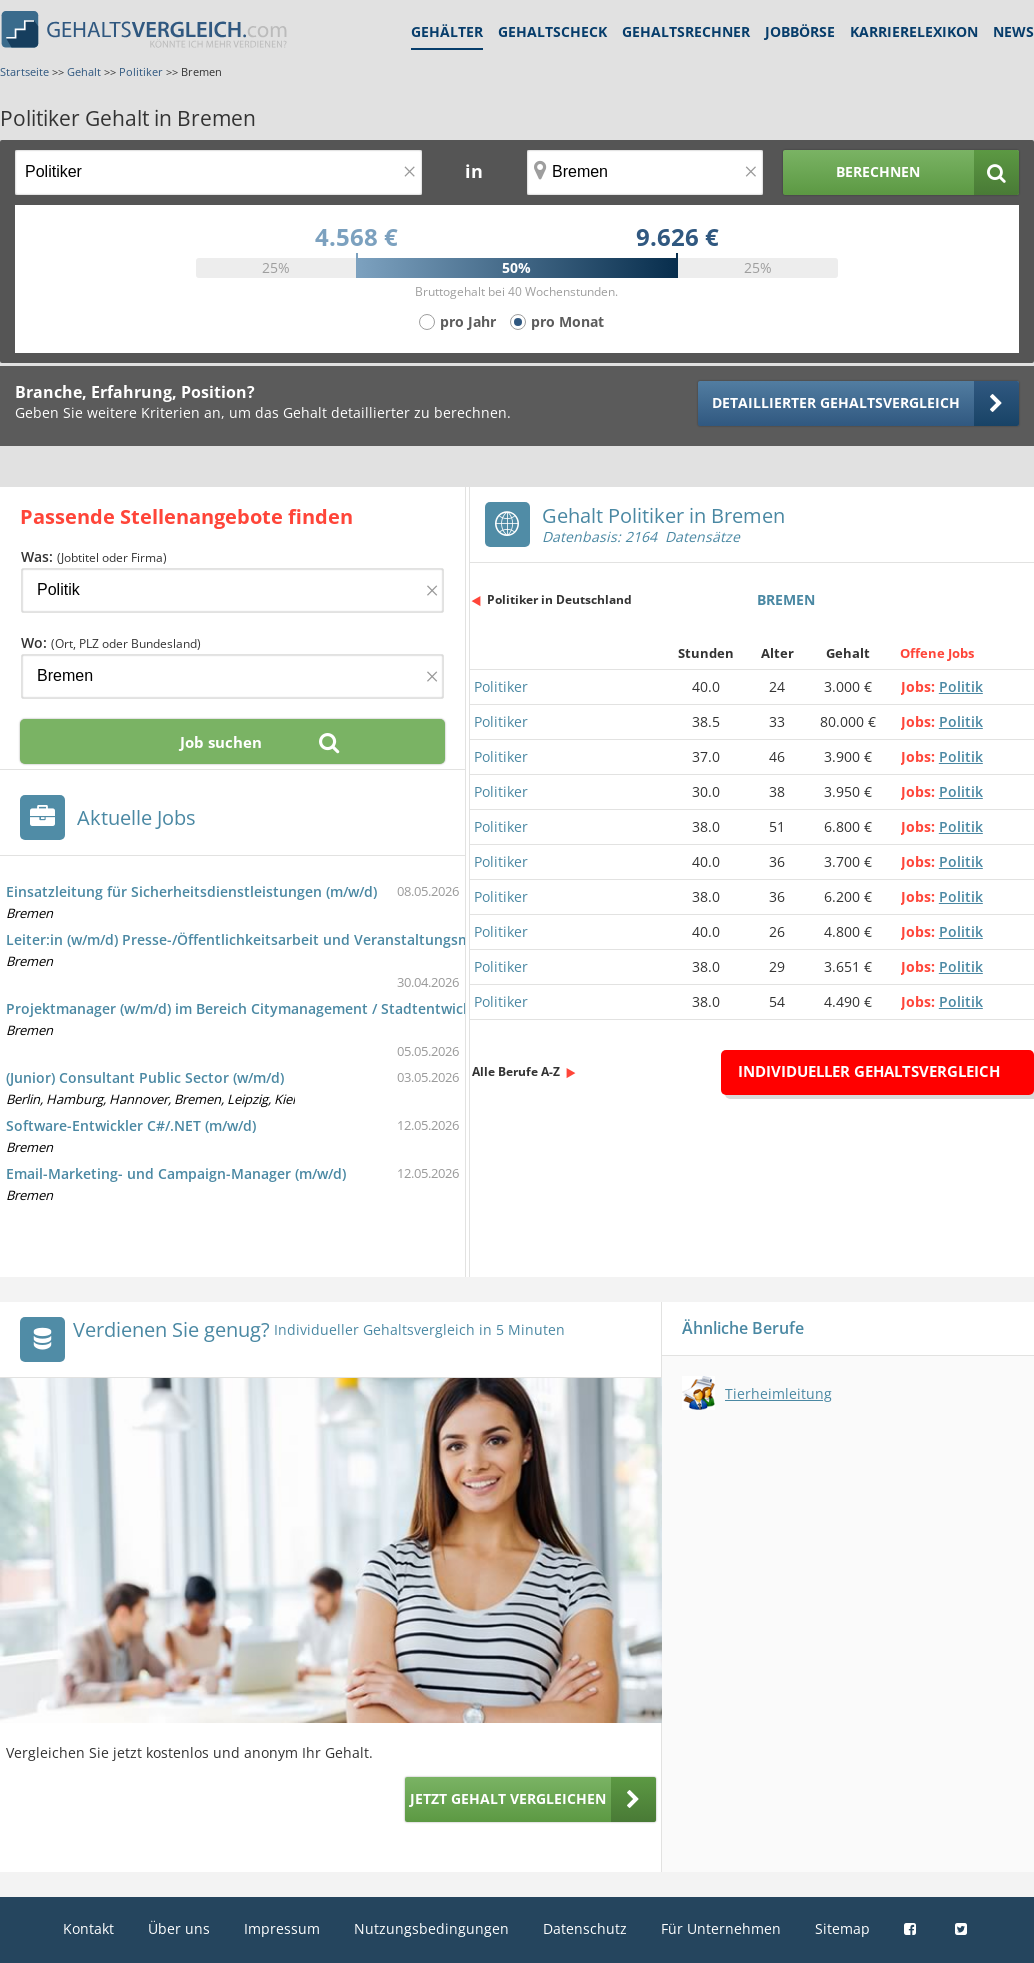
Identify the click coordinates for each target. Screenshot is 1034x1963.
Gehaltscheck (552, 31)
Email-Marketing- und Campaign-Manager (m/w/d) (176, 1173)
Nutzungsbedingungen (431, 1928)
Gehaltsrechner (686, 31)
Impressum (282, 1928)
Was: (94, 556)
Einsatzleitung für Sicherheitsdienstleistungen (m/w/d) (191, 891)
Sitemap (842, 1928)
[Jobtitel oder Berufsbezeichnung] (218, 172)
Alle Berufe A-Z (516, 1071)
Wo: (111, 642)
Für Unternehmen (721, 1928)
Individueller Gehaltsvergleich (869, 1071)
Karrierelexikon (914, 31)
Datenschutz (585, 1928)
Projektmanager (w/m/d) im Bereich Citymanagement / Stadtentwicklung (253, 1008)
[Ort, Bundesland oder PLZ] (645, 172)
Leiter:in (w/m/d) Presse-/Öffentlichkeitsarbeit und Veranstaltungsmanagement (277, 939)
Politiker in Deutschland (559, 599)
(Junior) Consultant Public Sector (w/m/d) (145, 1077)
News (1013, 31)
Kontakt (88, 1928)
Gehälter (447, 31)
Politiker (501, 686)
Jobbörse (800, 31)
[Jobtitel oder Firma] (232, 590)
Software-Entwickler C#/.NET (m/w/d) (131, 1125)
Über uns (179, 1928)
